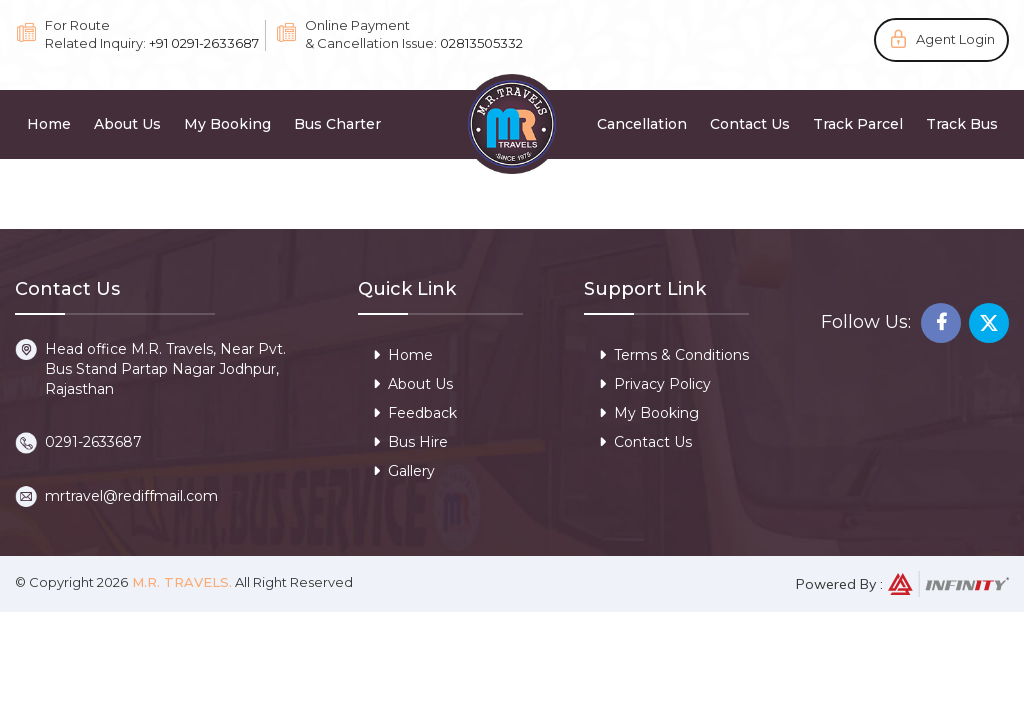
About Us (127, 124)
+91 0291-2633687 (204, 43)
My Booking (227, 124)
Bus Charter (337, 124)
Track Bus (962, 124)
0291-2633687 (93, 442)
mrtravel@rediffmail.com (131, 496)
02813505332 (481, 43)
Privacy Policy (655, 384)
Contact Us (750, 124)
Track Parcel (858, 124)
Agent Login (955, 39)
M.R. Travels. (180, 582)
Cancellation (642, 124)
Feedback (415, 413)
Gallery (404, 471)
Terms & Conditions (674, 355)
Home (49, 124)
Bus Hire (410, 442)
